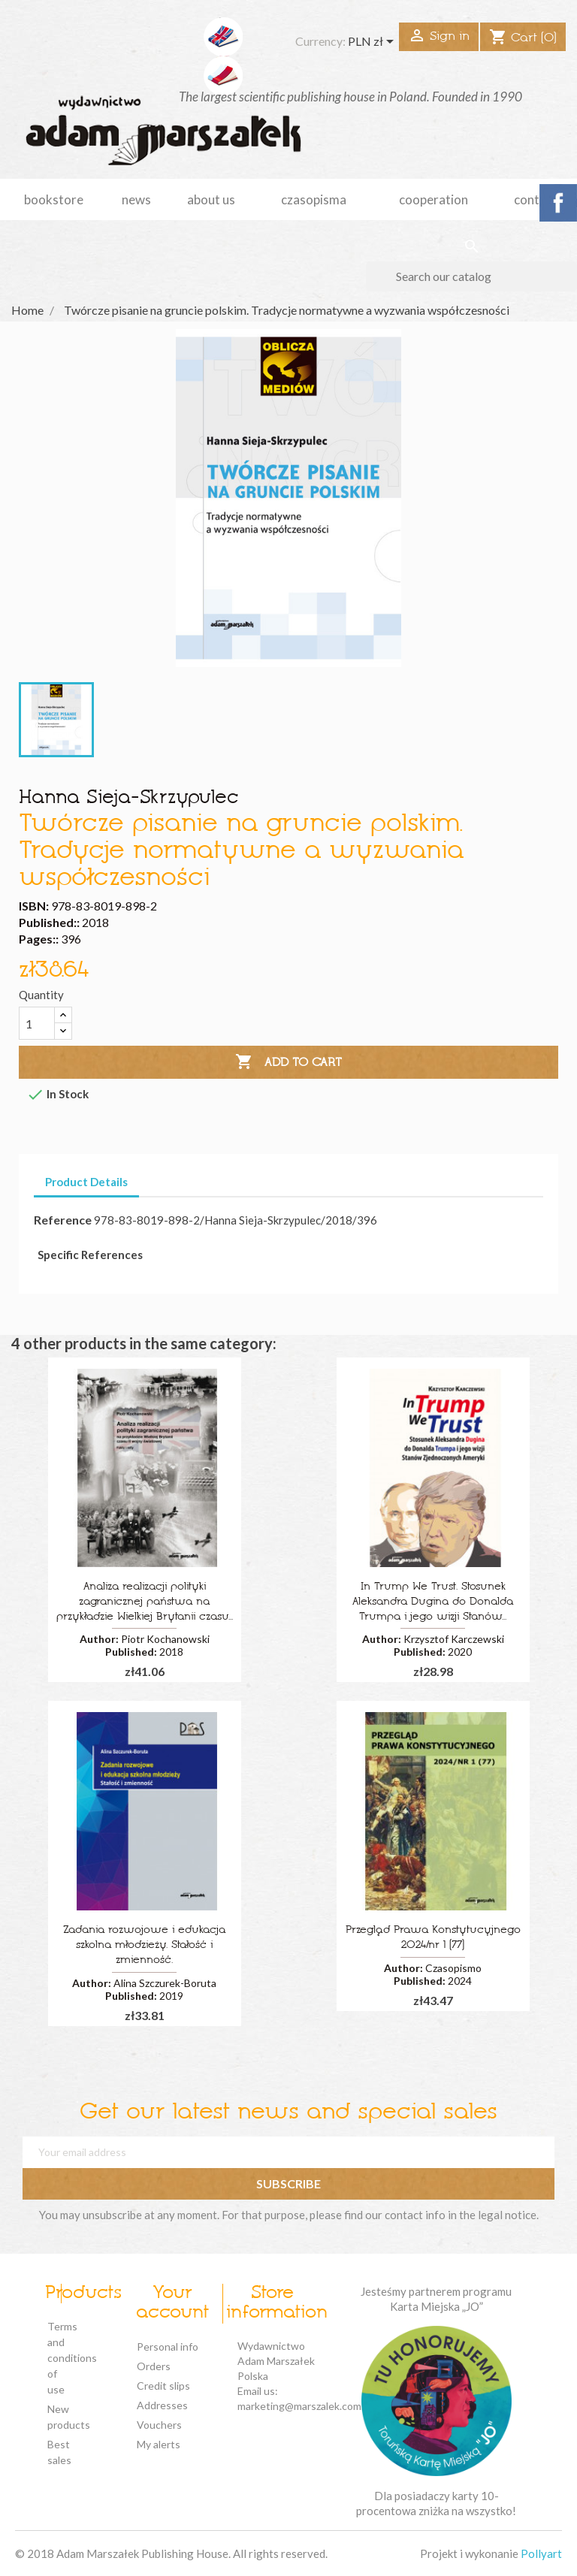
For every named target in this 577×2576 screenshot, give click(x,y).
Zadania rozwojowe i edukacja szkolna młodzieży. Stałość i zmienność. (144, 1945)
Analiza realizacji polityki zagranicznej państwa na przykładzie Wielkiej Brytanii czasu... (144, 1602)
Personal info (167, 2346)
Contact (535, 199)
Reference (63, 1220)
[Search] (471, 276)
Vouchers (159, 2424)
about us (211, 199)
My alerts (158, 2444)
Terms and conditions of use (72, 2358)
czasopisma (313, 199)
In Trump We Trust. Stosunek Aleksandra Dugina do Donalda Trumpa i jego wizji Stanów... (432, 1602)
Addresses (162, 2405)
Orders (154, 2366)
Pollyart (541, 2553)
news (136, 199)
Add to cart (288, 1062)
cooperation (433, 199)
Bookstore (53, 199)
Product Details (86, 1181)
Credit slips (163, 2385)
